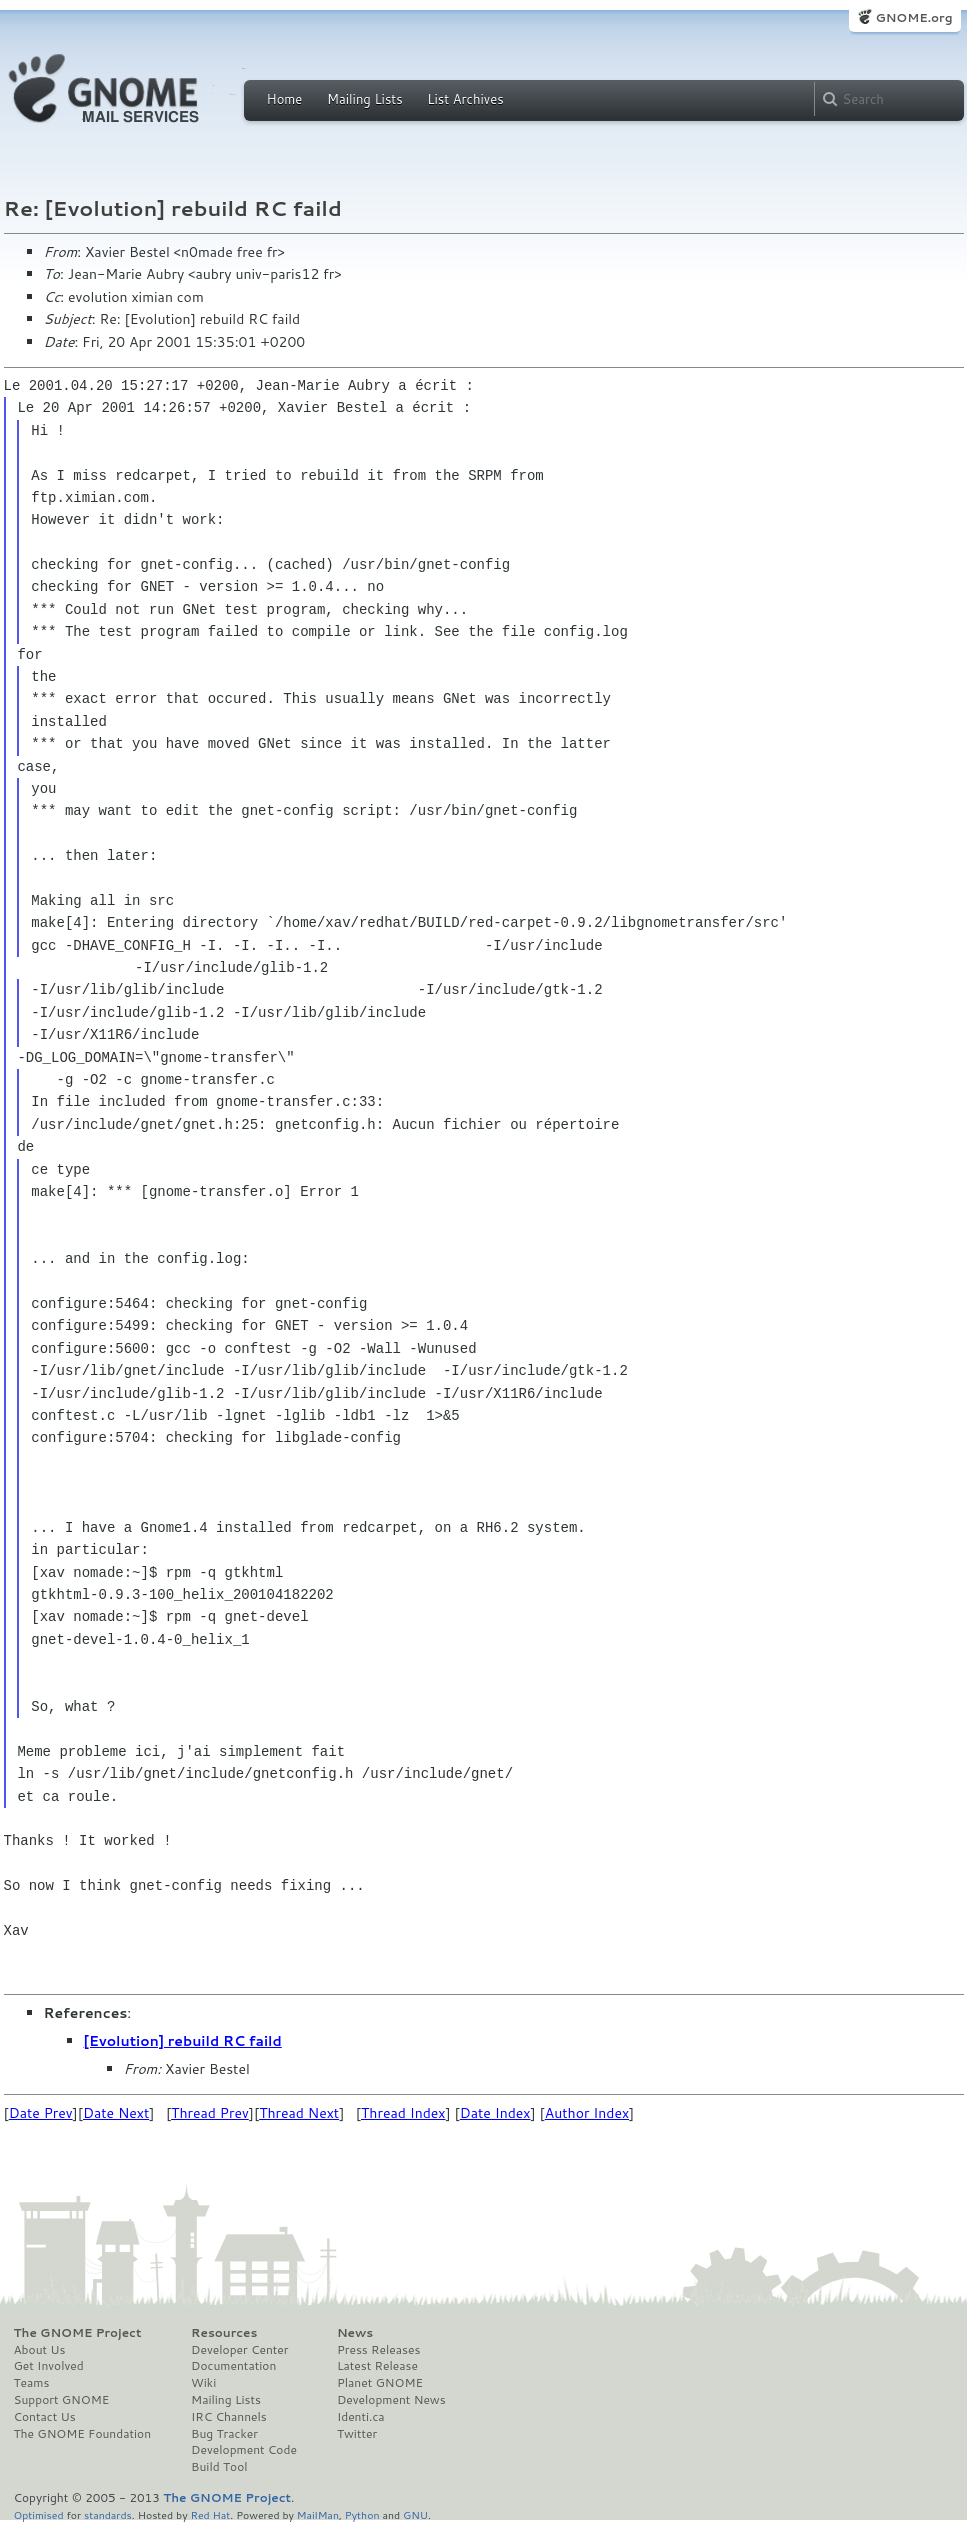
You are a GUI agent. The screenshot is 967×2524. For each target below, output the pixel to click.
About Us (40, 2350)
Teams (32, 2383)
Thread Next (299, 2113)
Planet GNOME (380, 2383)
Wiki (203, 2383)
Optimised (39, 2514)
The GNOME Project (78, 2333)
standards (108, 2514)
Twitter (357, 2434)
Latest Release (377, 2366)
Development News (391, 2400)
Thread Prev (210, 2113)
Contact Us (45, 2417)
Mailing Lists (365, 99)
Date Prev (41, 2113)
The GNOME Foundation (83, 2434)
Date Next (116, 2113)
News (355, 2333)
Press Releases (378, 2350)
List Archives (465, 99)
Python (362, 2514)
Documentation (233, 2366)
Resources (224, 2333)
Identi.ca (361, 2417)
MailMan (318, 2514)
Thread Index (403, 2113)
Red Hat (210, 2514)
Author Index (587, 2113)
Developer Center (239, 2350)
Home (285, 99)
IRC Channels (229, 2417)
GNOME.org (913, 17)
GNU (415, 2514)
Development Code (244, 2450)
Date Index (495, 2113)
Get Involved (49, 2366)
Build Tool (219, 2467)
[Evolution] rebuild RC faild (183, 2041)
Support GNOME (62, 2400)
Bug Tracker (224, 2434)
